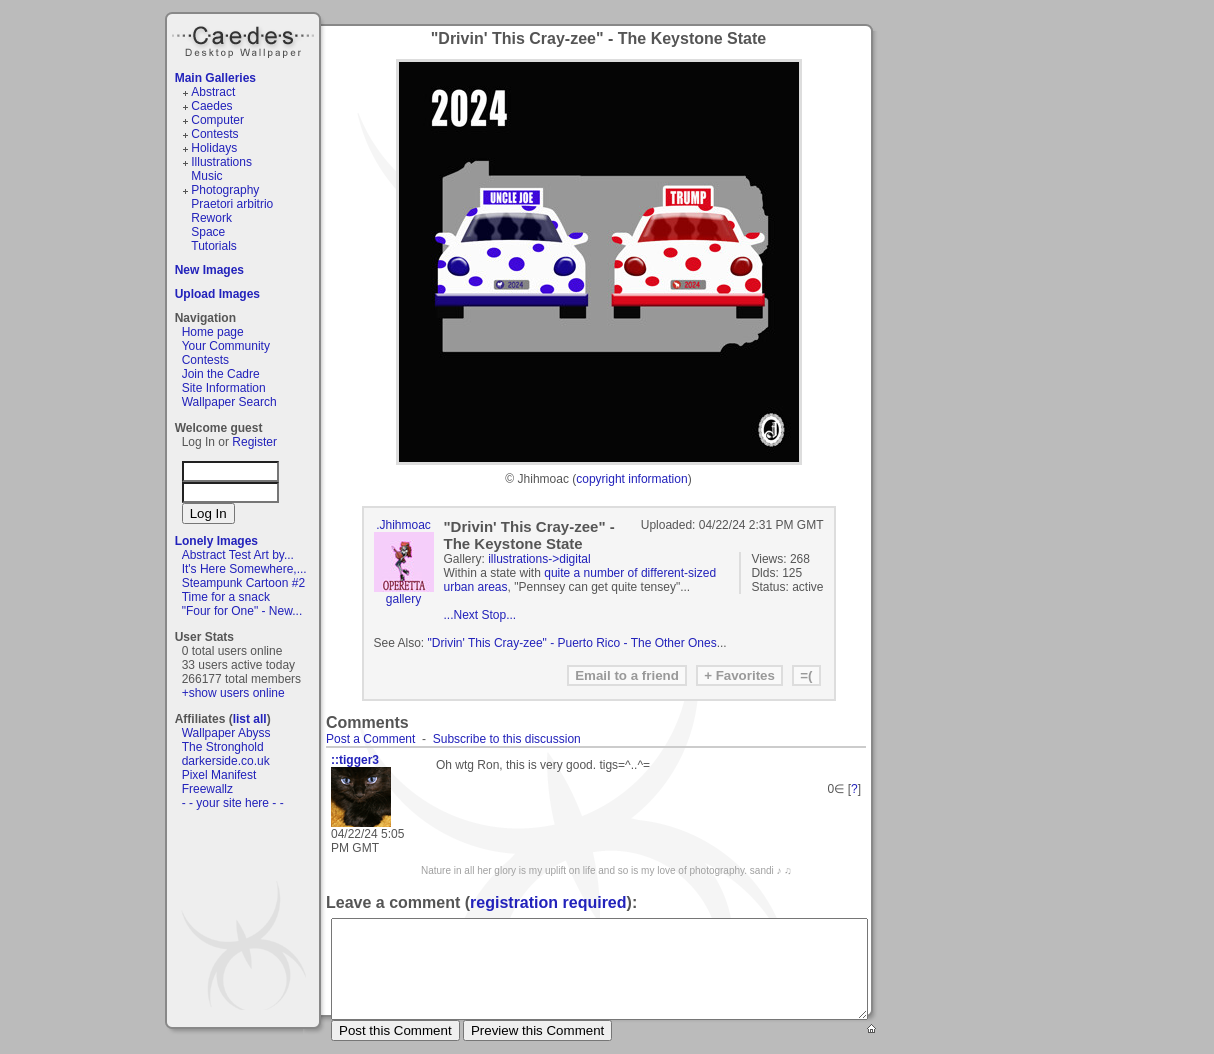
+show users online (233, 693)
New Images (209, 270)
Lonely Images (216, 541)
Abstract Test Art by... (238, 555)
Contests (214, 134)
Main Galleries (215, 78)
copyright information (631, 479)
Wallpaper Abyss (226, 733)
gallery (403, 599)
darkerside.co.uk (226, 761)
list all (250, 719)
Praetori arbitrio (232, 204)
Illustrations (221, 162)
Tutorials (214, 246)
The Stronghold (223, 747)
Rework (211, 218)
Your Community (226, 346)
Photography (225, 190)
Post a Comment (370, 739)
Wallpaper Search (229, 402)
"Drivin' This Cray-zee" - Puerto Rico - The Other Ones (572, 643)
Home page (213, 332)
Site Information (224, 388)
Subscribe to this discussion (507, 739)
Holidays (214, 148)
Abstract (213, 92)
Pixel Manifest (219, 775)
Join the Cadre (221, 374)
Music (206, 176)
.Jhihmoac (403, 525)
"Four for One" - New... (242, 611)
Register (254, 442)
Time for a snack (226, 597)
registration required (548, 902)
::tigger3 (355, 760)
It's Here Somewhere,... (244, 569)
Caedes (245, 39)
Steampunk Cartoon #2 (243, 583)
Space (208, 232)
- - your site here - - (233, 803)
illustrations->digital (539, 559)
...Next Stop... (480, 615)
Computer (217, 120)
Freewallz (207, 789)
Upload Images (217, 294)
